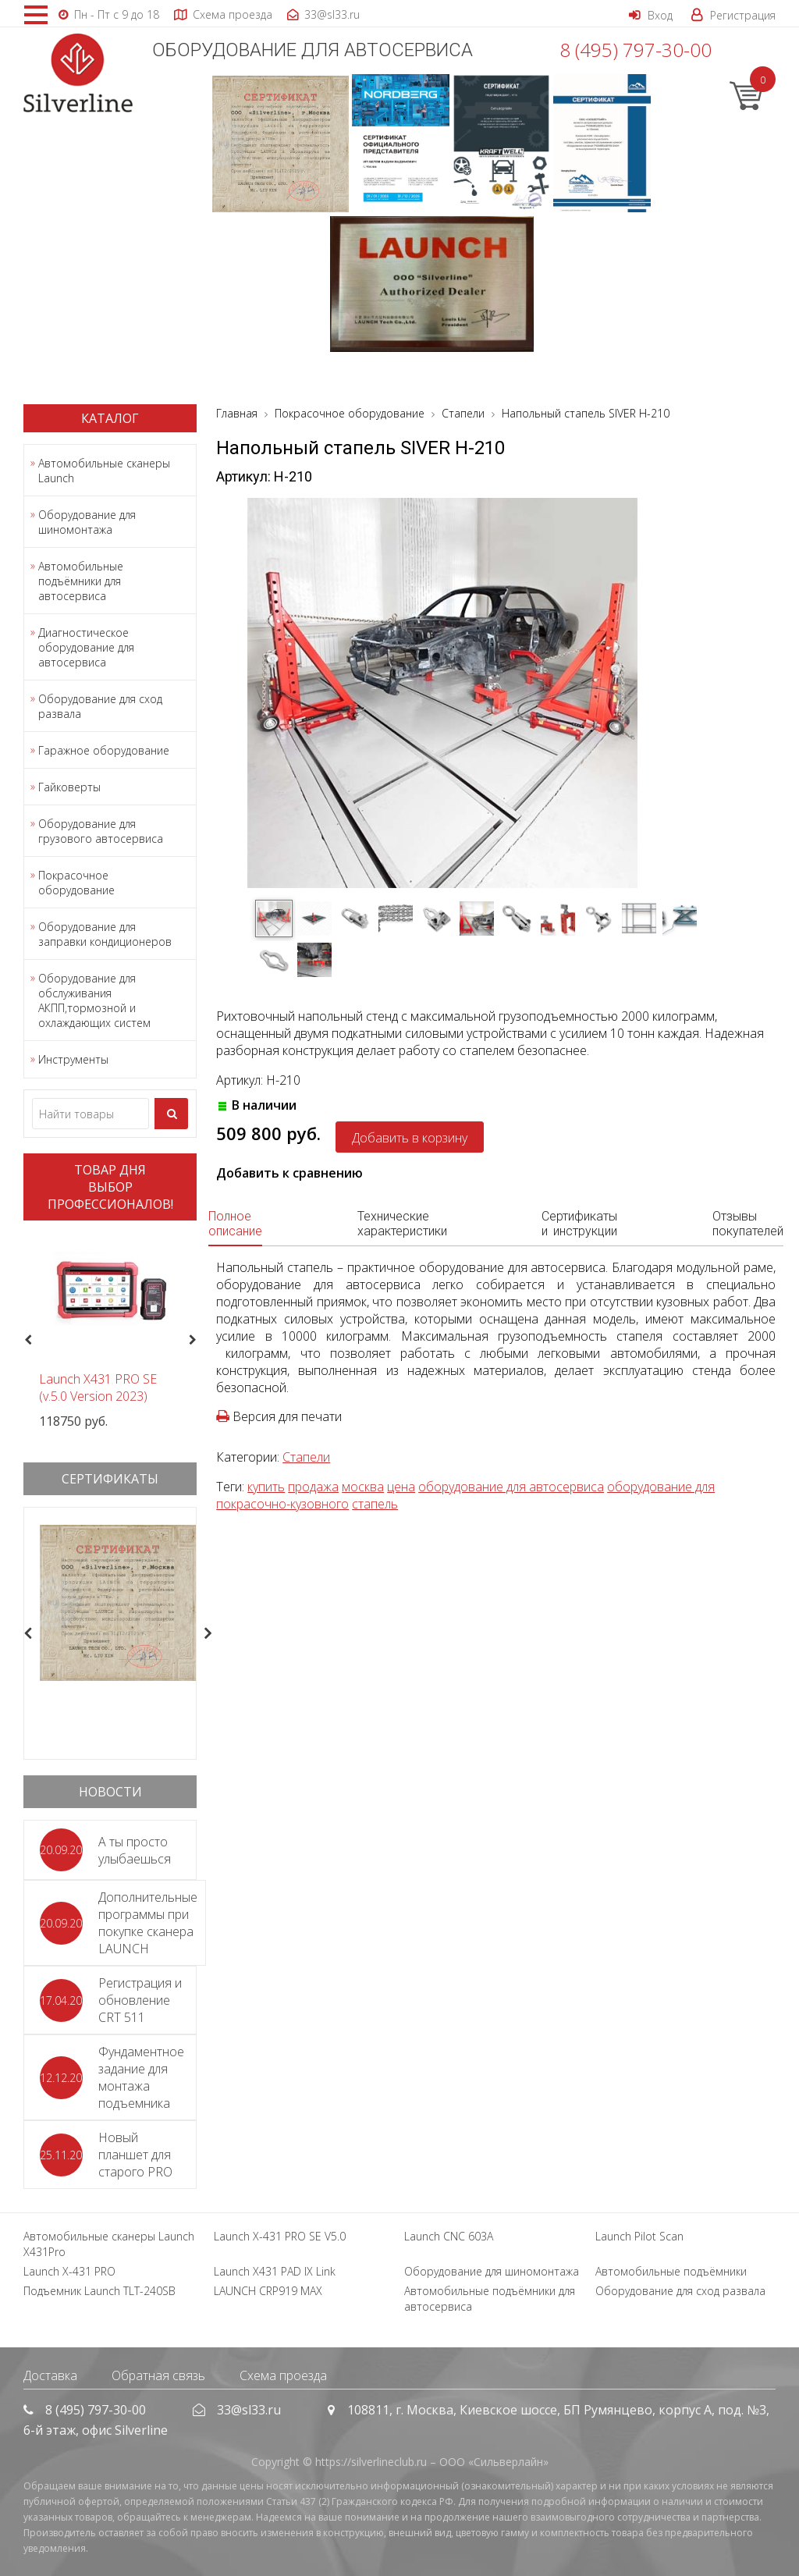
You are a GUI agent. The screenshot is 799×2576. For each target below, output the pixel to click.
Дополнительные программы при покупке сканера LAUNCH (147, 1922)
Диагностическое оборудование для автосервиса (86, 647)
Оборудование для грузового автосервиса (100, 831)
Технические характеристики (402, 1223)
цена (401, 1486)
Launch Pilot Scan (639, 2236)
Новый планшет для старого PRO (135, 2154)
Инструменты (73, 1059)
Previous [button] (26, 1339)
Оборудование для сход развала (100, 706)
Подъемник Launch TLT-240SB (99, 2290)
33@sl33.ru (249, 2409)
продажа (313, 1486)
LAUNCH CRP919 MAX (268, 2290)
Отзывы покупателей (747, 1223)
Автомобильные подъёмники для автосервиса (80, 581)
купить (266, 1486)
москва (363, 1486)
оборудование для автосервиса (511, 1486)
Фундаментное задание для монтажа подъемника (141, 2077)
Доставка (50, 2375)
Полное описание (235, 1223)
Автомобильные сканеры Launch (104, 470)
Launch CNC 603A (448, 2236)
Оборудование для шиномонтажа (87, 522)
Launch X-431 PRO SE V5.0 (280, 2236)
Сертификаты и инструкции (579, 1223)
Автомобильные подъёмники (671, 2271)
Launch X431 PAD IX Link (275, 2271)
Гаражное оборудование (103, 750)
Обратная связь (158, 2375)
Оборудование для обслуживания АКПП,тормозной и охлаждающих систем (94, 1000)
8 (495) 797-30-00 (635, 49)
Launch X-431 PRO (69, 2271)
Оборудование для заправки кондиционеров (105, 934)
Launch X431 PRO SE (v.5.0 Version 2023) (98, 1387)
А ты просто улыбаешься (134, 1850)
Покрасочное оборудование (76, 882)
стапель (375, 1503)
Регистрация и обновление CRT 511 (140, 2000)
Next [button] (198, 1339)
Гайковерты (69, 787)
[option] (110, 1331)
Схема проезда (283, 2375)
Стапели (306, 1457)
